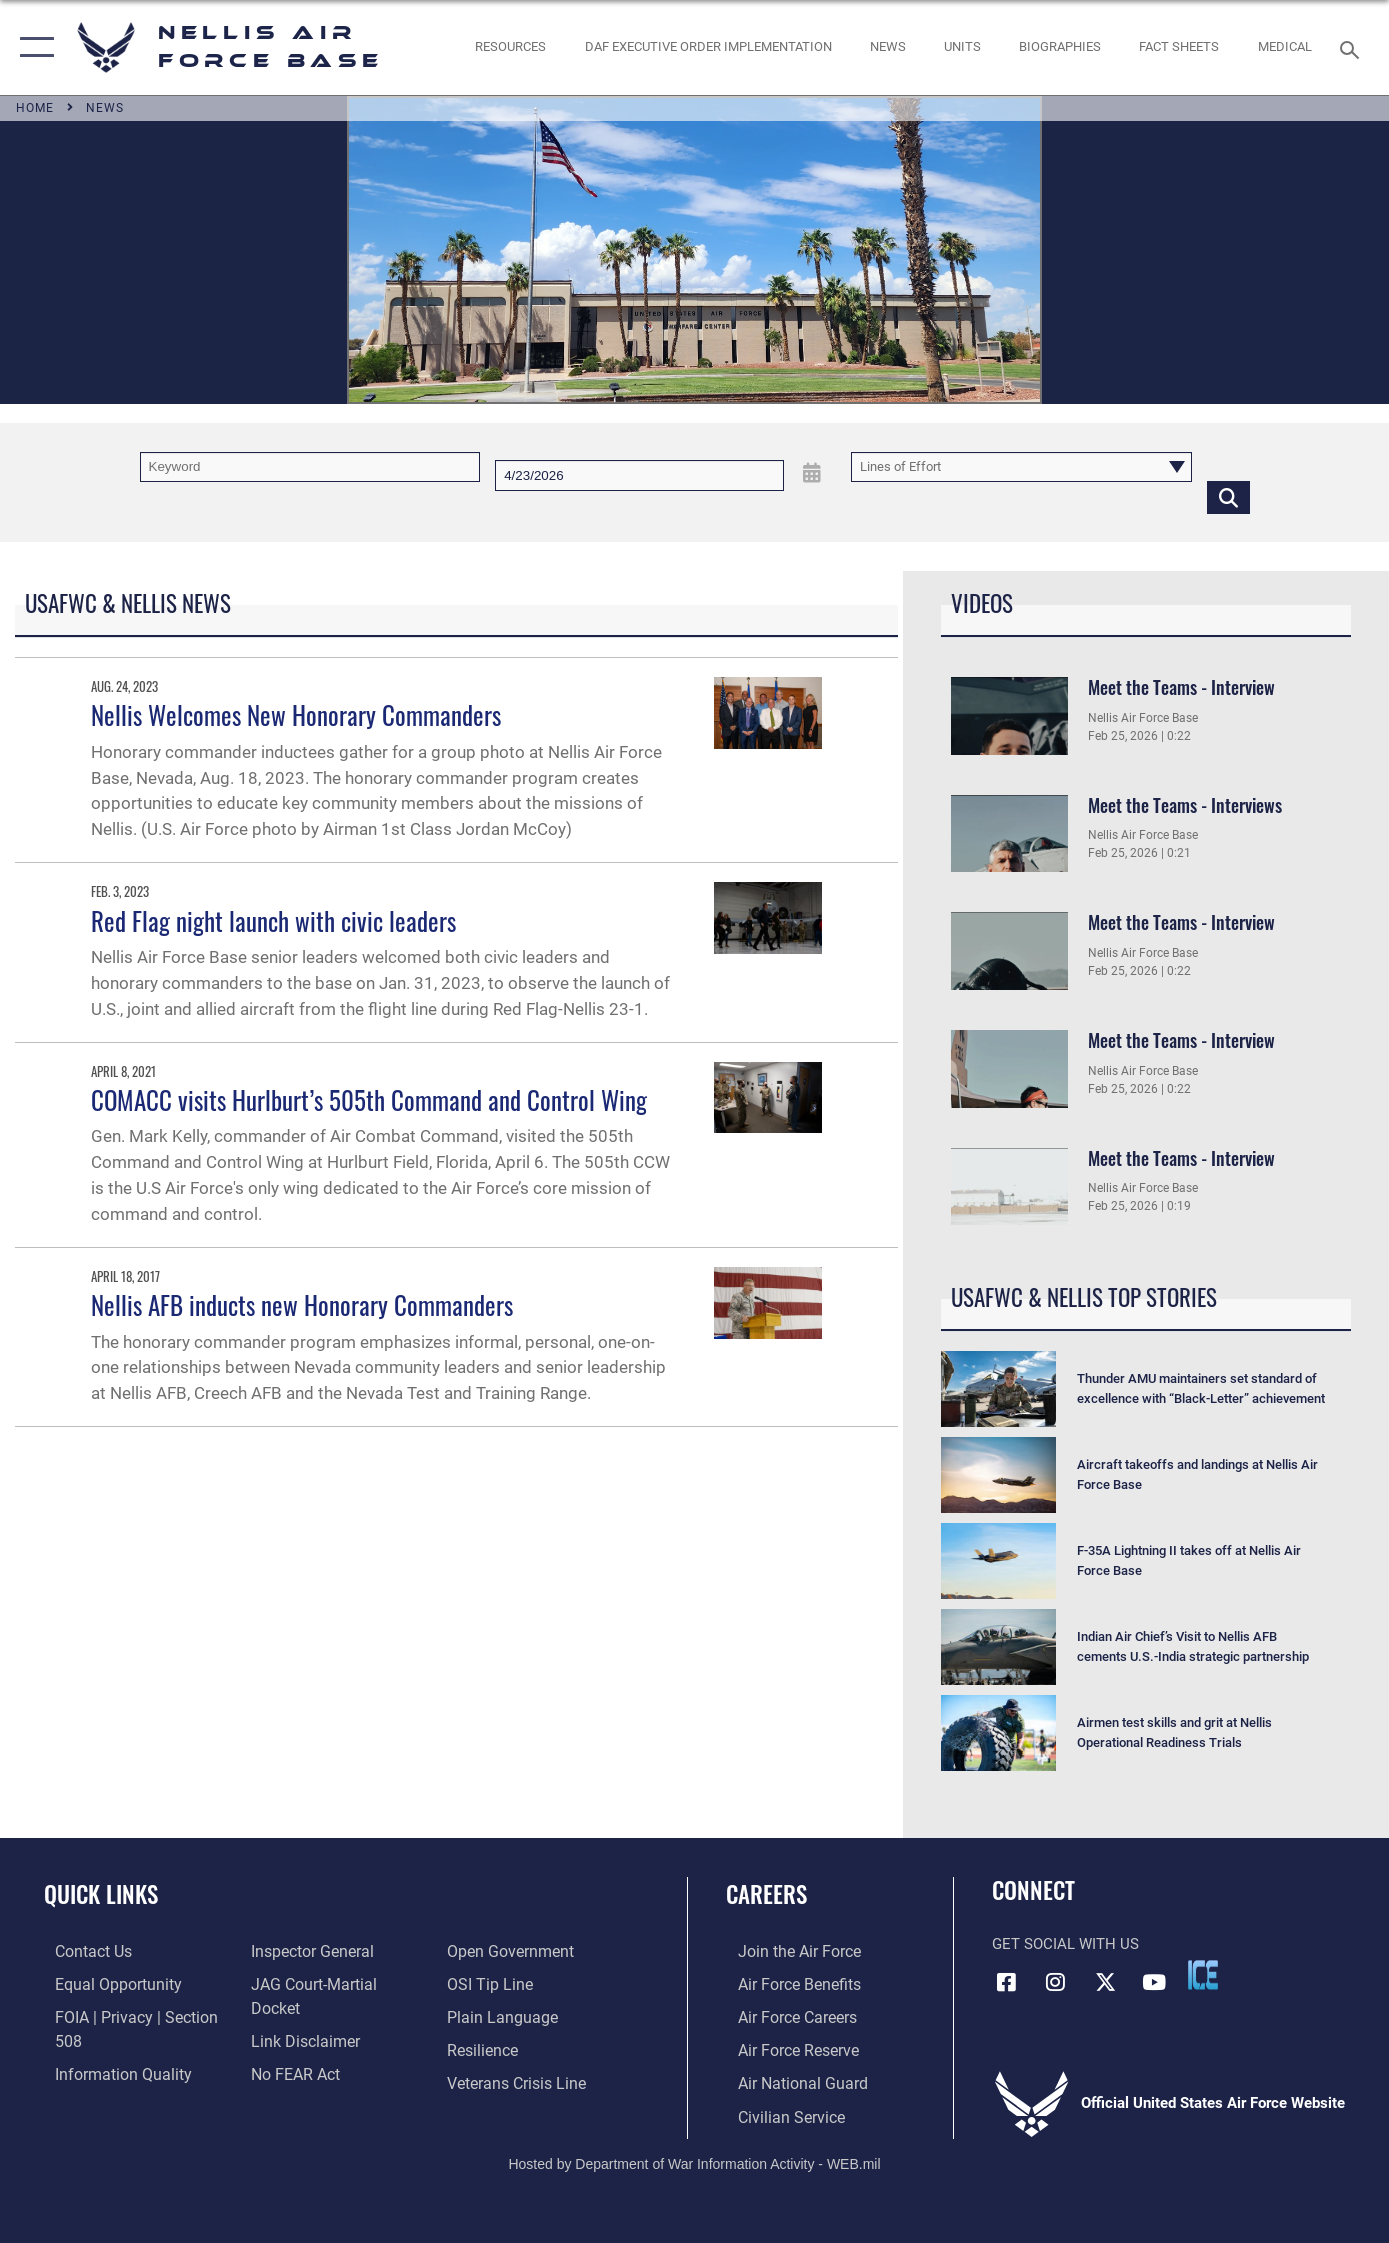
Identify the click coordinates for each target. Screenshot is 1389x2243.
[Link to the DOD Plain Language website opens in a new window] (501, 1951)
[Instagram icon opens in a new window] (1056, 1981)
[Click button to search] (1228, 496)
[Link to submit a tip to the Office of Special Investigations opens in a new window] (287, 2081)
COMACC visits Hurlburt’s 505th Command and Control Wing (369, 1099)
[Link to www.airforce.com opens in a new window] (785, 1951)
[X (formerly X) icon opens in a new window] (1105, 1981)
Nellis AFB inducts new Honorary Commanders (302, 1304)
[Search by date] (639, 475)
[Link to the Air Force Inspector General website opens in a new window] (103, 2081)
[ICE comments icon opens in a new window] (1203, 1975)
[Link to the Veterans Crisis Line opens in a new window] (518, 2016)
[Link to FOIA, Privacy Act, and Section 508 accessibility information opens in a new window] (135, 2016)
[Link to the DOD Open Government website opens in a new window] (306, 2048)
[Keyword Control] (310, 467)
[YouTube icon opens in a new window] (1154, 1981)
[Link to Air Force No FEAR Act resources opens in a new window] (290, 2016)
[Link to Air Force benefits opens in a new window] (785, 1983)
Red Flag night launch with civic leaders (273, 920)
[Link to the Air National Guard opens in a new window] (787, 2081)
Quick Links (101, 1894)
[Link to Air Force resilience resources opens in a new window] (485, 1983)
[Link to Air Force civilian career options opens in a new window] (777, 2113)
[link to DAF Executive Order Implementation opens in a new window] (708, 47)
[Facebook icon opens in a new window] (1007, 1981)
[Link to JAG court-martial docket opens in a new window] (333, 1951)
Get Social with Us (1065, 1944)
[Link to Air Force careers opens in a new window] (784, 2016)
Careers (766, 1894)
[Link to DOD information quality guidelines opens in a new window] (108, 2048)
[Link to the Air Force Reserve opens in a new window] (785, 2048)
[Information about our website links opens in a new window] (299, 1983)
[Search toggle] (1352, 48)
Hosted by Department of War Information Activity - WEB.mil (694, 2160)
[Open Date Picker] (812, 473)
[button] (32, 47)
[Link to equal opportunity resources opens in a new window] (103, 1983)
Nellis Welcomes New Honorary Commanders (296, 714)
